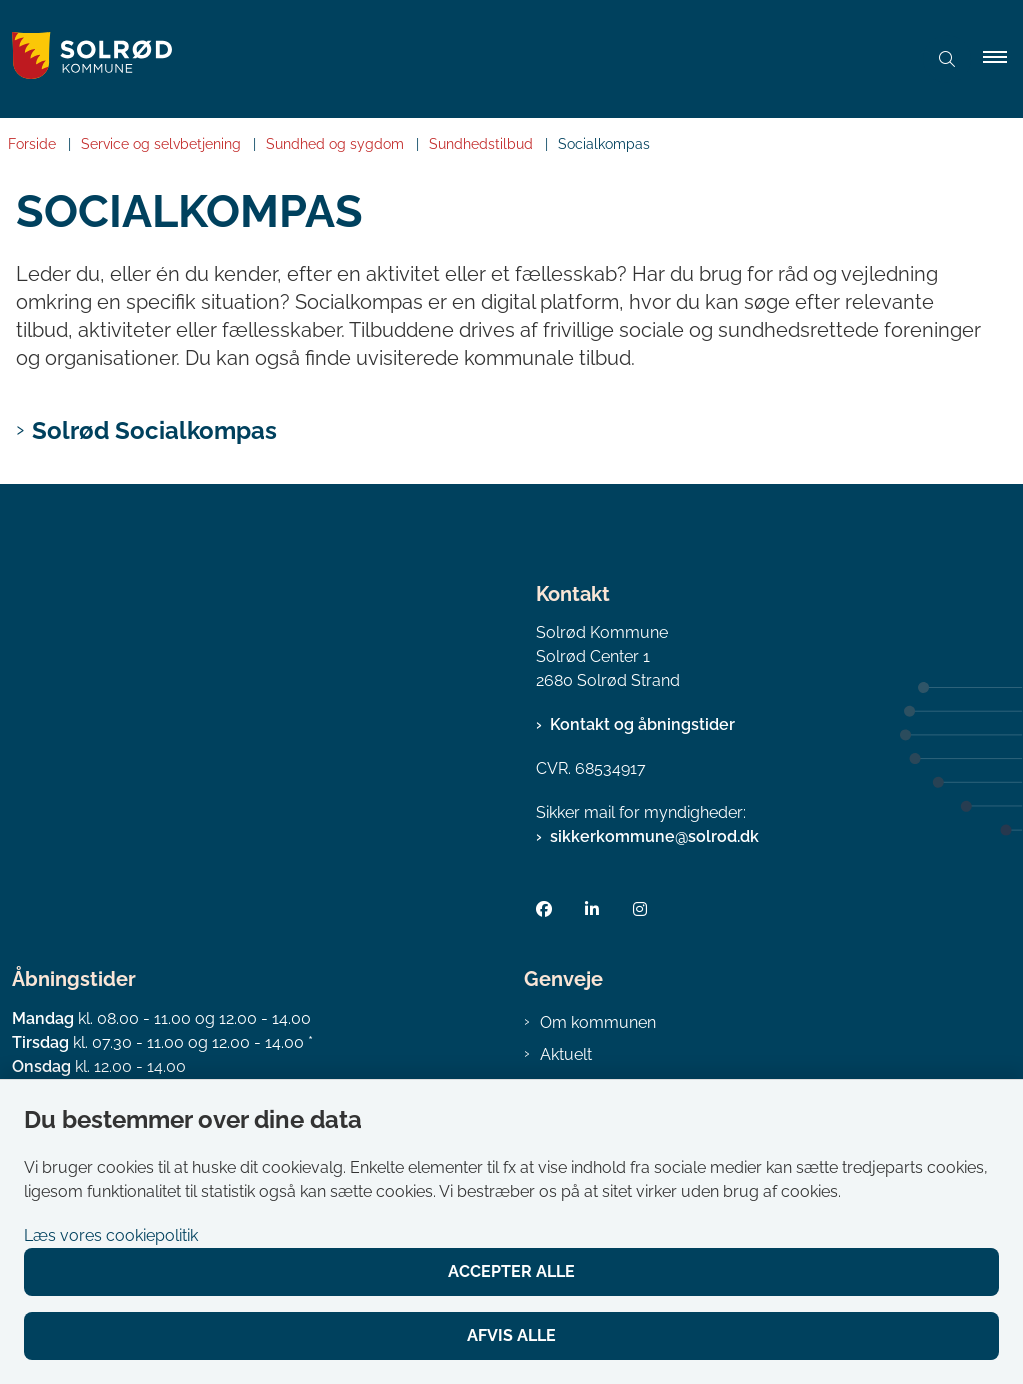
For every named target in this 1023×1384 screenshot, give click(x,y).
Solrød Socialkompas (154, 430)
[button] (1003, 59)
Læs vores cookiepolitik (111, 1235)
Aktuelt (566, 1054)
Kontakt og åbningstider (642, 724)
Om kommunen (598, 1022)
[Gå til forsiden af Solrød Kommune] (447, 59)
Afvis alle (511, 1335)
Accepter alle (511, 1271)
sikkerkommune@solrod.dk (654, 836)
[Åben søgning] (947, 59)
